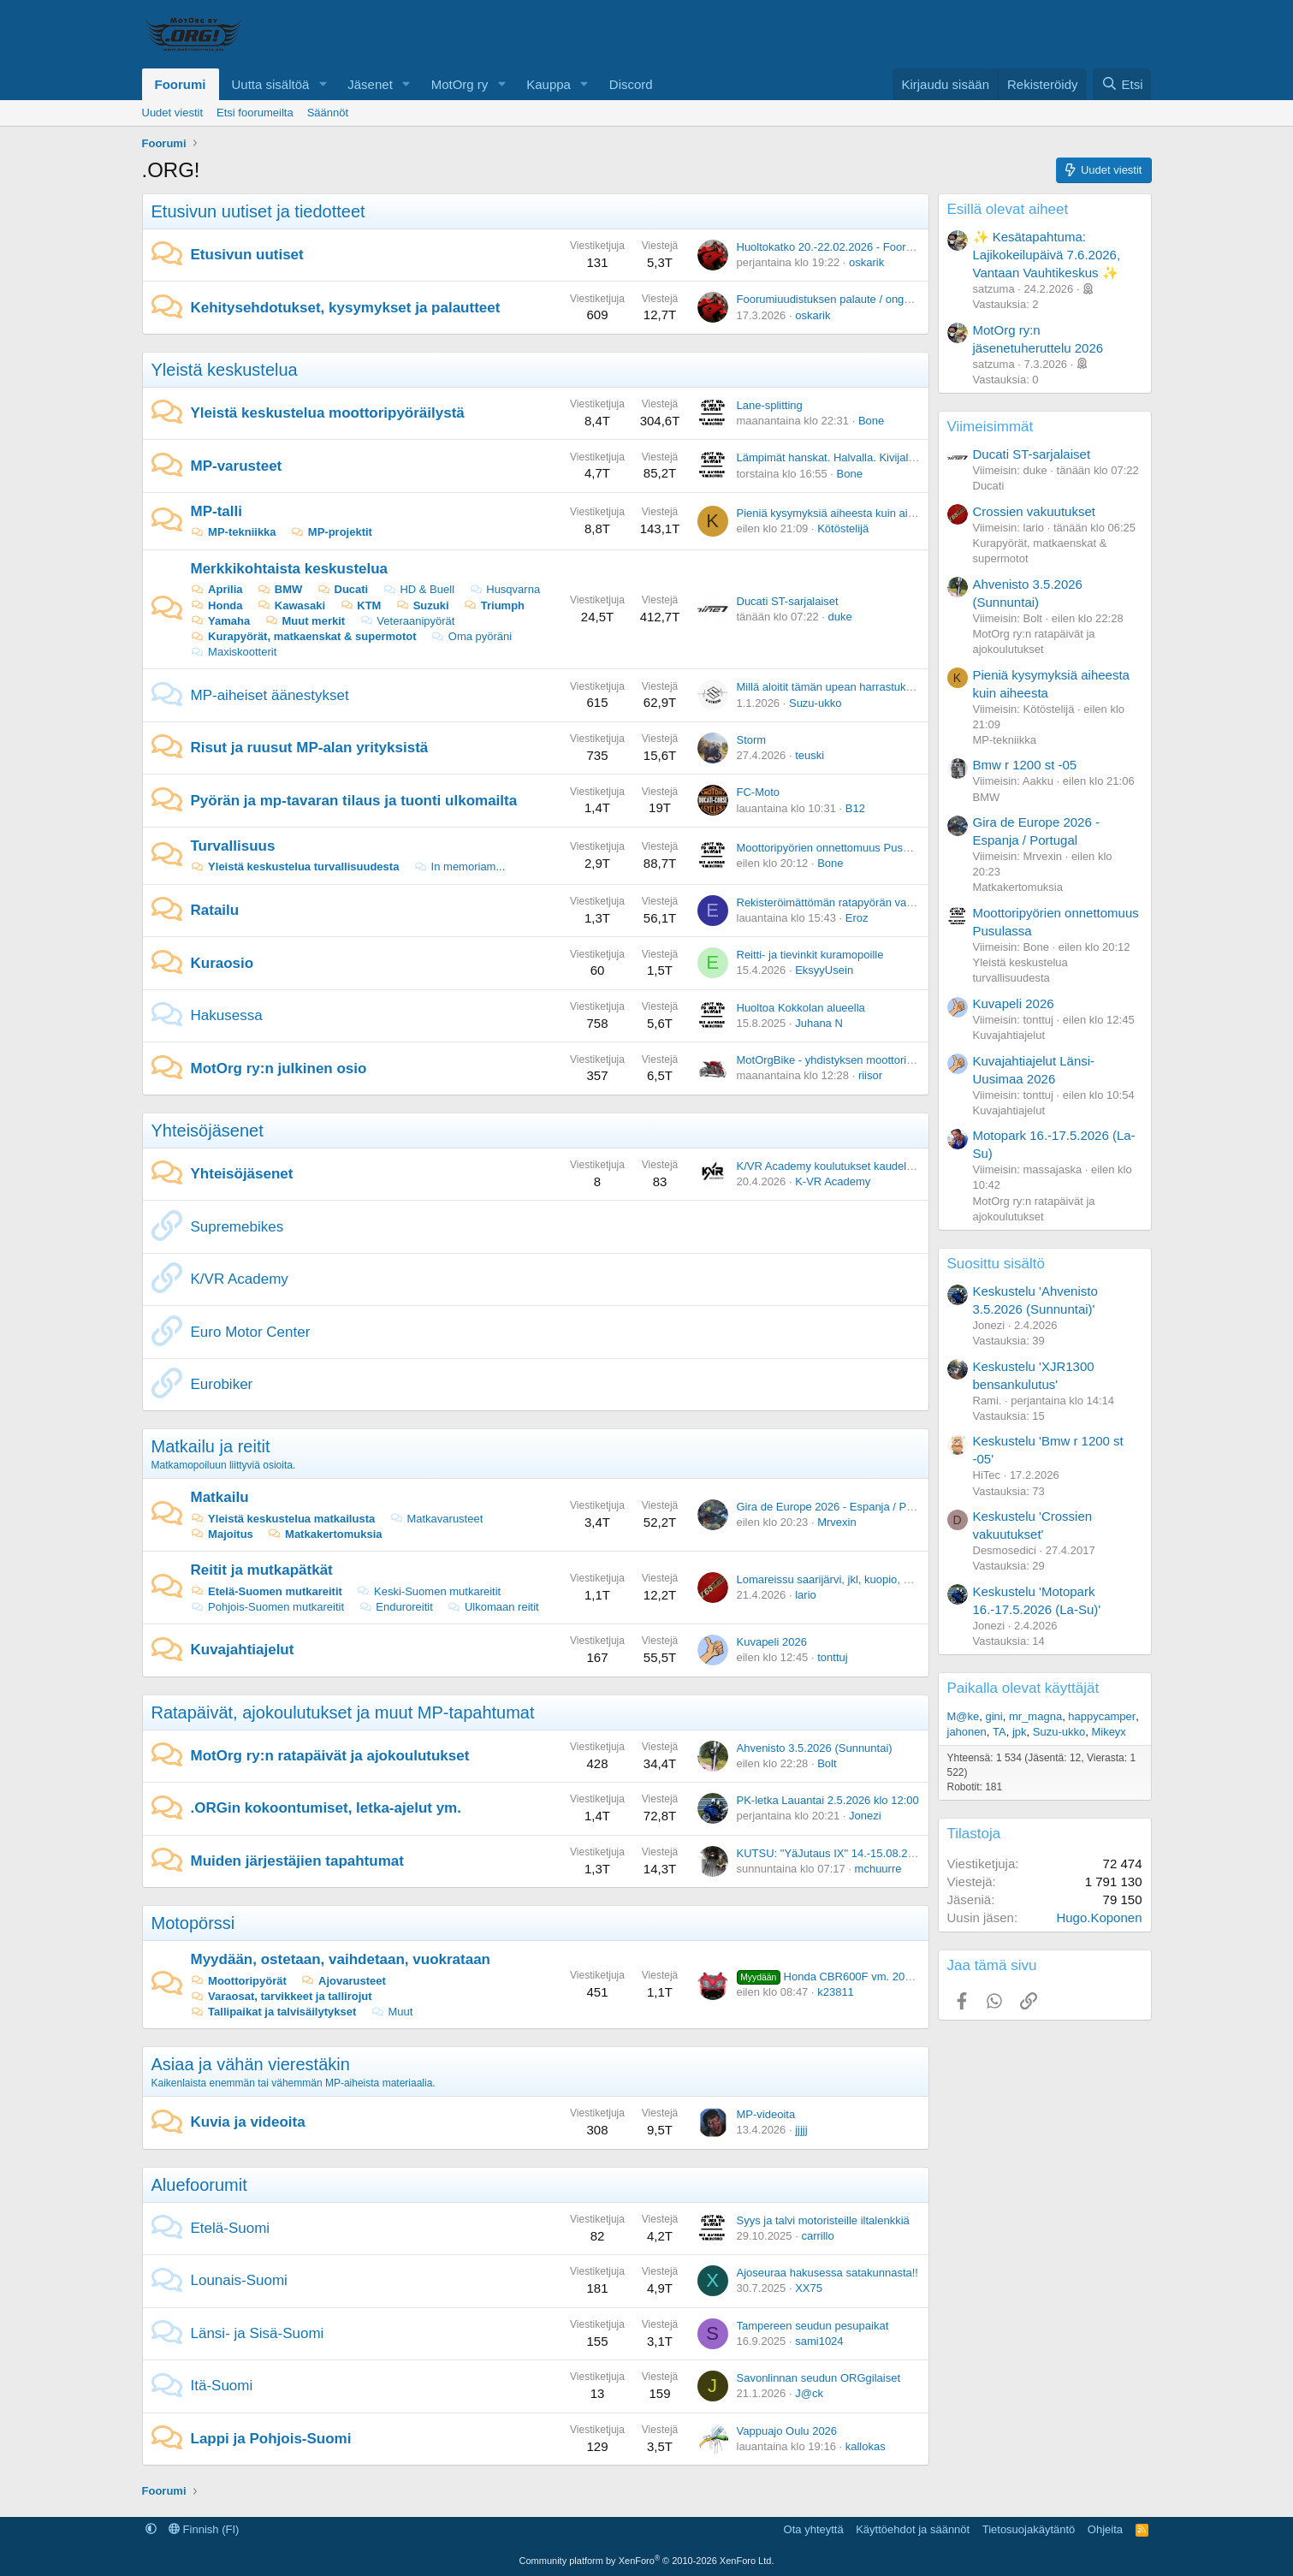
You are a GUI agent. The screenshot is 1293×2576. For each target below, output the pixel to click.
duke (840, 616)
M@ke (963, 1716)
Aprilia (217, 589)
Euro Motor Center (251, 1332)
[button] (323, 84)
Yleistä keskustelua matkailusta (283, 1518)
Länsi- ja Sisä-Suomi (257, 2333)
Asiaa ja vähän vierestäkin (250, 2064)
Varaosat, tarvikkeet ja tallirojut (281, 1996)
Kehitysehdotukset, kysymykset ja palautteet (346, 308)
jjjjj (801, 2129)
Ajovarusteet (342, 1980)
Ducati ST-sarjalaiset (788, 601)
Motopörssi (193, 1923)
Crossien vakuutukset (1034, 511)
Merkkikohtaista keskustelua (289, 569)
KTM (361, 605)
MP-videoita (766, 2114)
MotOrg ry (460, 84)
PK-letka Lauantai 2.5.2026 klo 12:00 (828, 1800)
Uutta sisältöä (271, 84)
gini (994, 1716)
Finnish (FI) (204, 2529)
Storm (752, 739)
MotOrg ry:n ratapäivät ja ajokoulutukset (330, 1756)
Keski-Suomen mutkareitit (428, 1591)
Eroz (857, 917)
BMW (279, 589)
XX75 (808, 2288)
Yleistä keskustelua (224, 369)
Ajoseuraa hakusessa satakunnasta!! (827, 2272)
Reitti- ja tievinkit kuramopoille (810, 954)
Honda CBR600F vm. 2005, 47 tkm (847, 1976)
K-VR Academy (832, 1181)
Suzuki (422, 605)
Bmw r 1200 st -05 (1025, 764)
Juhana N (819, 1023)
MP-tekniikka (233, 531)
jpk (1019, 1731)
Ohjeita (1105, 2529)
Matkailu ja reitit (210, 1446)
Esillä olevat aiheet (1008, 209)
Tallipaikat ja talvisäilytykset (274, 2011)
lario (805, 1594)
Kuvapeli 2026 (772, 1641)
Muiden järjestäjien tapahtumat (297, 1861)
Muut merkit (304, 620)
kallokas (865, 2446)
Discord (631, 84)
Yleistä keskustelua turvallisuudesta (295, 866)
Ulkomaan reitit (492, 1606)
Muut (392, 2011)
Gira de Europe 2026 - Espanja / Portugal (838, 1506)
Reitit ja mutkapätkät (262, 1570)
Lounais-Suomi (239, 2280)
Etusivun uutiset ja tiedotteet (258, 211)
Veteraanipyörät (407, 620)
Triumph (494, 605)
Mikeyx (1108, 1731)
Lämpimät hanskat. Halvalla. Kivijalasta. (835, 457)
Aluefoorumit (199, 2184)
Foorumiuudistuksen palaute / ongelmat (834, 299)
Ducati (342, 589)
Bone (871, 420)
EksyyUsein (824, 970)
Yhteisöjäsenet (207, 1130)
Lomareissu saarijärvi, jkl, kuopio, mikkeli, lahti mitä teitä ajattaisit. (898, 1579)
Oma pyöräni (471, 636)
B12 (855, 808)
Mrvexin (837, 1522)
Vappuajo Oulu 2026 (787, 2431)
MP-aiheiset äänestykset (270, 695)
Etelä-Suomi (230, 2228)
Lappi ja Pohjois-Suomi (271, 2439)
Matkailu (220, 1497)
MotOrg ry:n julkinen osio (279, 1068)
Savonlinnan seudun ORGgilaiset (819, 2377)
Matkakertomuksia (324, 1534)
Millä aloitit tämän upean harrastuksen (830, 686)
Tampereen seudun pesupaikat (813, 2325)
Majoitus (222, 1534)
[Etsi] (1122, 84)
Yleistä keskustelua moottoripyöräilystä (328, 413)
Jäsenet (370, 84)
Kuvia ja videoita (248, 2122)
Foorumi (180, 84)
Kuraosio (222, 963)
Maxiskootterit (234, 651)
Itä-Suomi (222, 2385)
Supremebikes (237, 1227)
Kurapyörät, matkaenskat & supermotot (304, 636)
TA (999, 1731)
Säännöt (327, 112)
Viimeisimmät (990, 426)
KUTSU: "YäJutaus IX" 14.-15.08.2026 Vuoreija (853, 1853)
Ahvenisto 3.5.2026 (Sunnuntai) (815, 1748)
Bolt (826, 1763)
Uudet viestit (173, 112)
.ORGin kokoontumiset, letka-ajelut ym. (326, 1808)
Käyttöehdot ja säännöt (913, 2529)
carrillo (817, 2235)
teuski (809, 755)
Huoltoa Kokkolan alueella (801, 1007)
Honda (217, 605)
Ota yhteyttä (814, 2529)
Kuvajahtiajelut (242, 1649)
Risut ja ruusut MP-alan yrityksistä (310, 747)
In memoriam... (459, 866)
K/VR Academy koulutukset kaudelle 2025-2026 (854, 1166)
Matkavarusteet (436, 1518)
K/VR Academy (239, 1279)
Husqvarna (504, 589)
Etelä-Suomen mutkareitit (266, 1591)
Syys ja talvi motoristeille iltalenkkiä (823, 2220)
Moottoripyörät (239, 1980)
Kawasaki (291, 605)
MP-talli (216, 511)
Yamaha (221, 620)
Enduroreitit (396, 1606)
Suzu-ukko (815, 703)
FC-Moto (758, 792)
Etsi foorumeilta (255, 112)
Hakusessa (227, 1015)
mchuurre (878, 1868)
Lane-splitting (770, 405)
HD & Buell (418, 589)
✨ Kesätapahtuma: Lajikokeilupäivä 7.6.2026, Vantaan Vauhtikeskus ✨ (1047, 254)
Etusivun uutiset (247, 254)
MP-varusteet (236, 466)
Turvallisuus (233, 846)
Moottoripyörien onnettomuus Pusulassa (836, 847)
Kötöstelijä (843, 528)
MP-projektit (331, 531)
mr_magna (1035, 1716)
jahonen (967, 1731)
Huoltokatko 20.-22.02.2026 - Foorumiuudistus (851, 246)
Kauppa (548, 84)
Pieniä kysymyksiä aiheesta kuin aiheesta (839, 513)
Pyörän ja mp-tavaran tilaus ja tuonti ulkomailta (354, 800)
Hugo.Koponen (1099, 1917)
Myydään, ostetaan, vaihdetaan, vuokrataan (341, 1959)
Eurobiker (222, 1384)
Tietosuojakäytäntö (1029, 2529)
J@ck (809, 2393)
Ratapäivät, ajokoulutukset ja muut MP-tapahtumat (343, 1712)
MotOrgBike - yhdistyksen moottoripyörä (835, 1060)
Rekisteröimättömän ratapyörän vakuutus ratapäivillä (866, 902)
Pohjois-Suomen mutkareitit (268, 1606)
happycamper (1102, 1716)
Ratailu (215, 910)
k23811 (835, 1991)
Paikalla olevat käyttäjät (1023, 1688)
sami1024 (819, 2341)
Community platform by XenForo (646, 2560)
